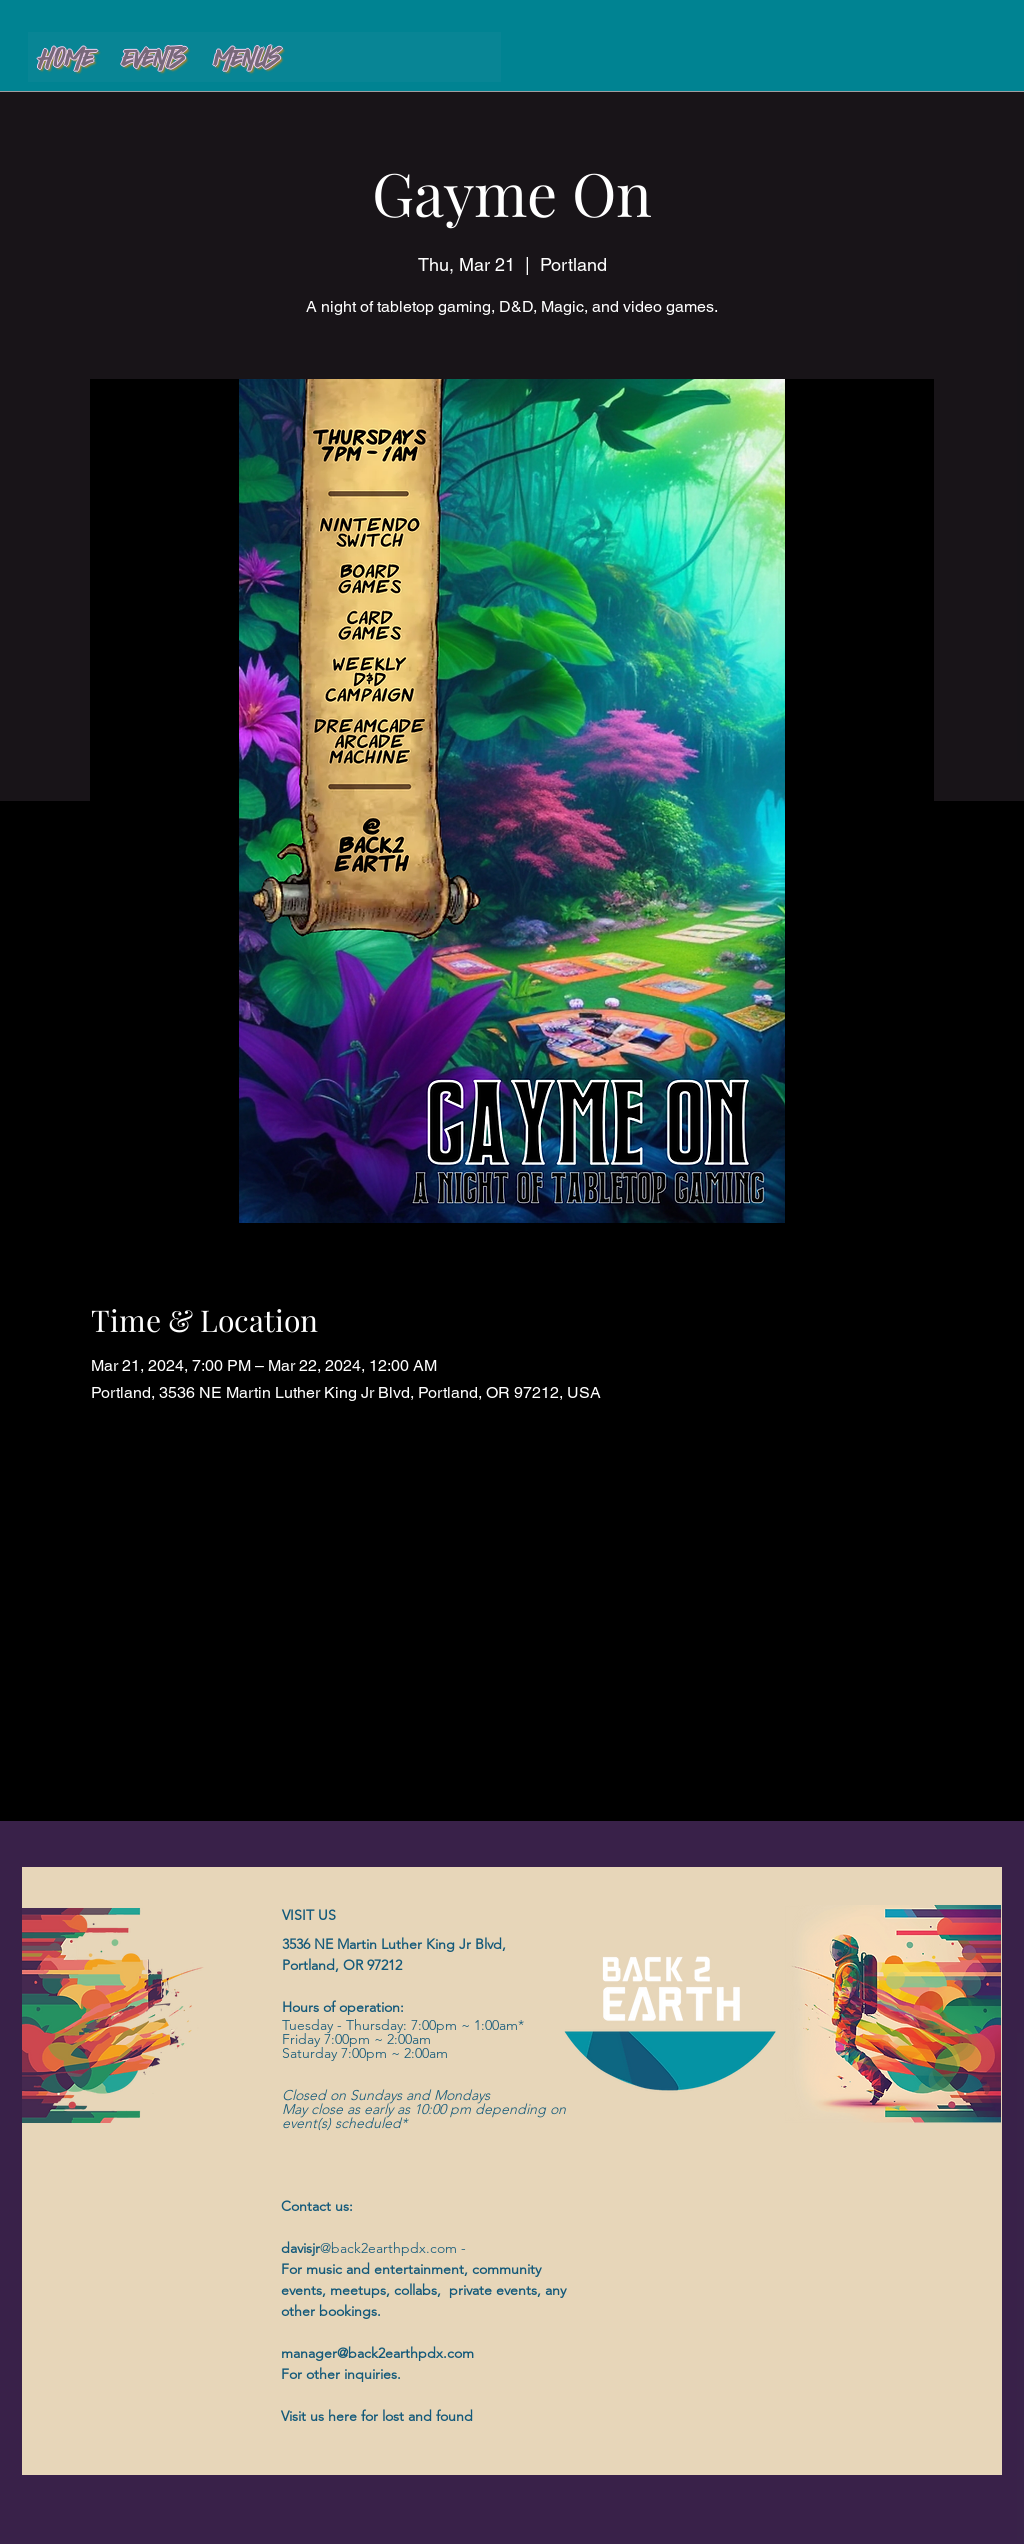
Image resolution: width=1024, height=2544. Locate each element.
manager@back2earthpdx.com (377, 2353)
